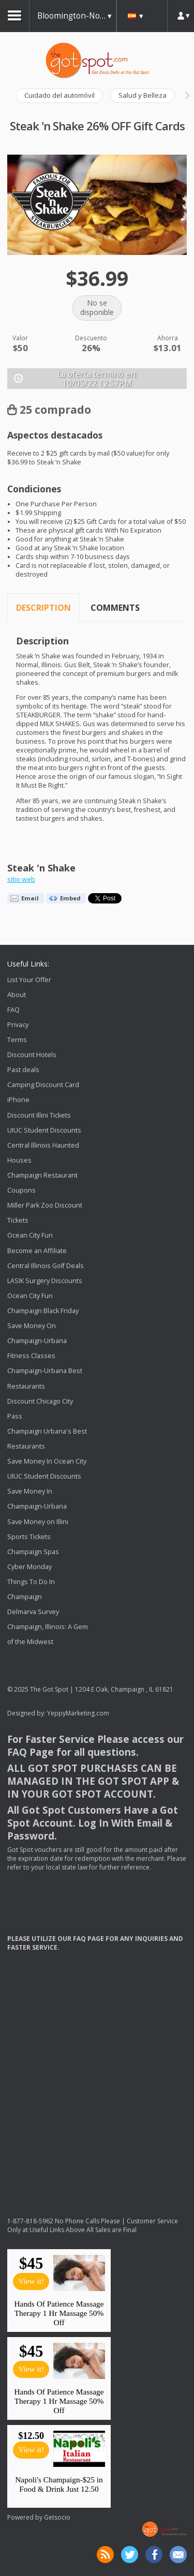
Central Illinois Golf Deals (45, 1265)
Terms (17, 1039)
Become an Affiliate (37, 1250)
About (16, 994)
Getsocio (57, 2517)
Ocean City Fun (30, 1235)
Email (30, 898)
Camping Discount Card (43, 1085)
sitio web (21, 879)
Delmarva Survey (33, 1611)
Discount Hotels (31, 1054)
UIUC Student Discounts (44, 1130)
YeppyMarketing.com (78, 1713)
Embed (70, 898)
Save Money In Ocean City (46, 1461)
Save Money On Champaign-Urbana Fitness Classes (37, 1340)
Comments (115, 607)
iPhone (18, 1100)
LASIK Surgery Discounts (44, 1280)
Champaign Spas (33, 1551)
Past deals (23, 1069)
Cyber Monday (29, 1566)
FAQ (13, 1009)
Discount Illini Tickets (39, 1115)
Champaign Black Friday (43, 1310)
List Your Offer (29, 979)
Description (43, 607)
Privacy (17, 1024)
